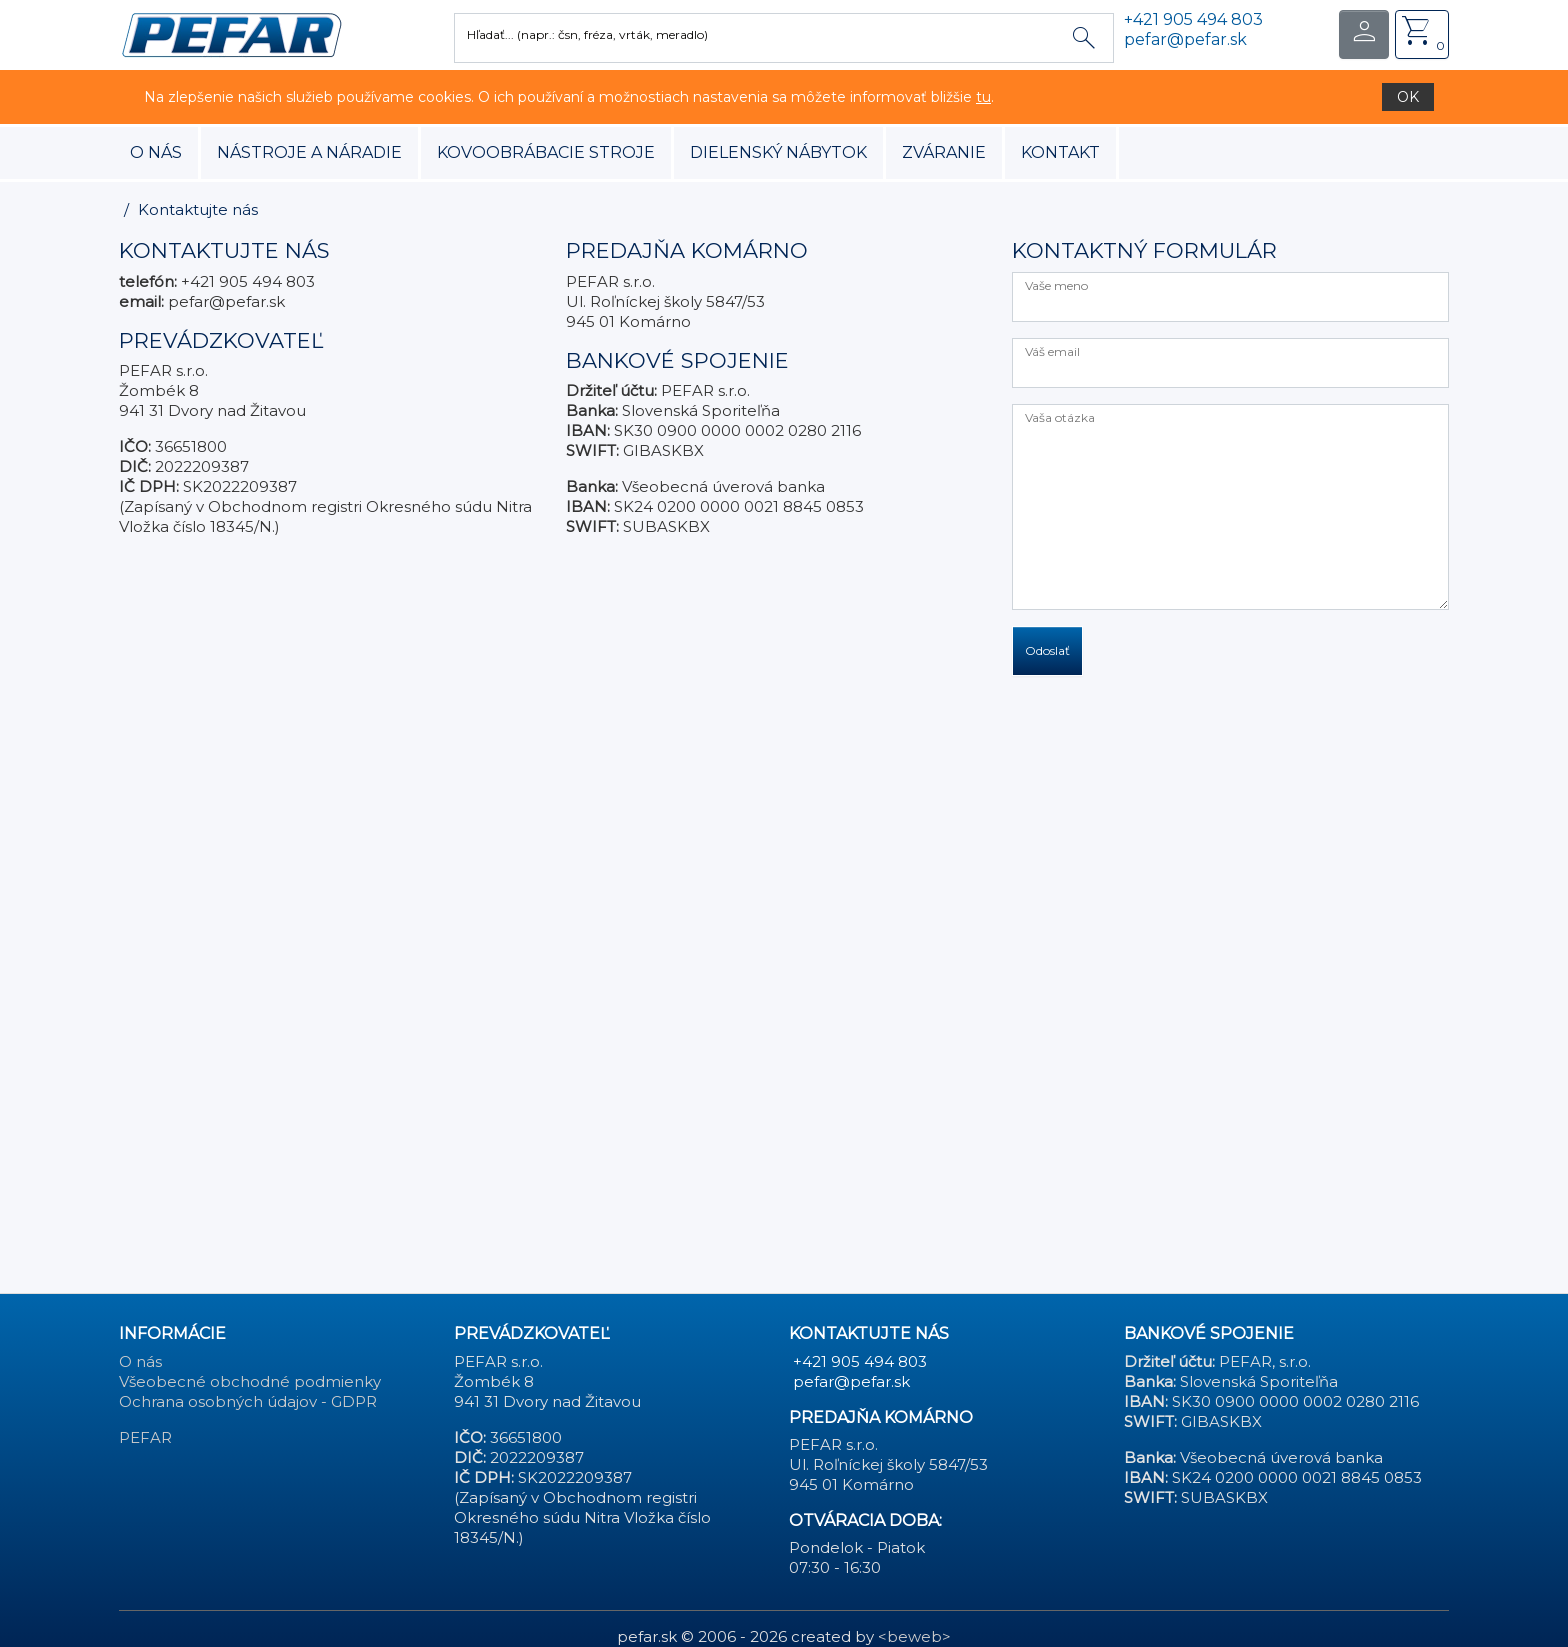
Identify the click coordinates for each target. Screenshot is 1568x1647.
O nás (156, 152)
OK (1408, 97)
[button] (231, 33)
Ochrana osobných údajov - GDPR (248, 1401)
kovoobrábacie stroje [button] (546, 152)
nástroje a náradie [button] (309, 152)
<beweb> (914, 1636)
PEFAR (145, 1437)
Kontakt (1060, 152)
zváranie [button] (944, 152)
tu (983, 97)
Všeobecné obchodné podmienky (250, 1381)
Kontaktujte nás (198, 209)
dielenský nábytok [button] (778, 152)
